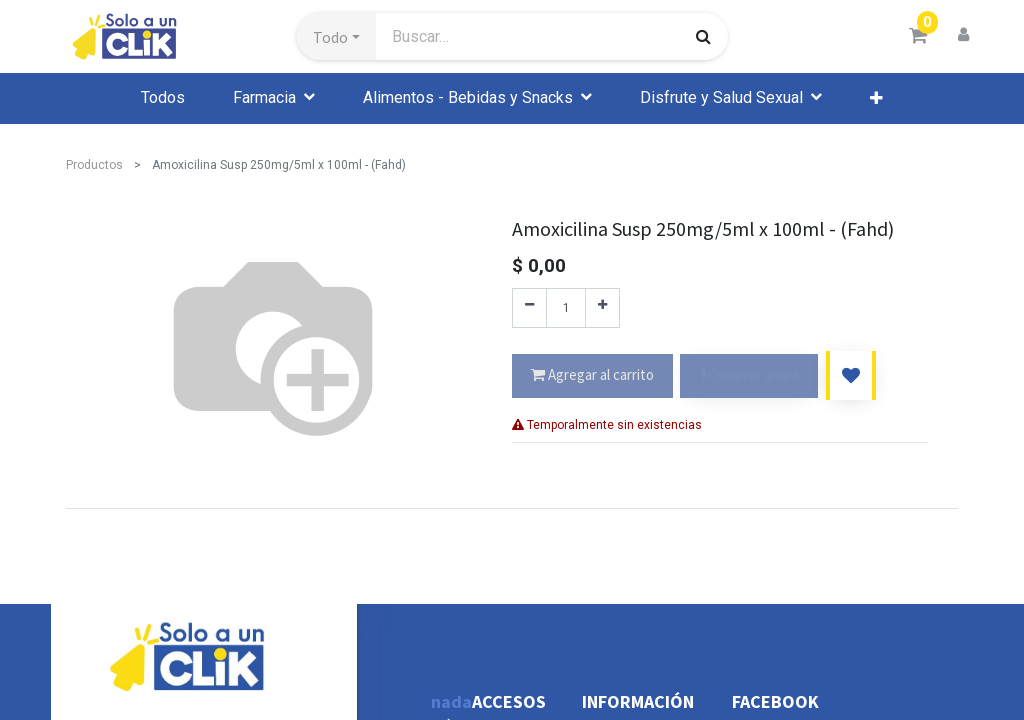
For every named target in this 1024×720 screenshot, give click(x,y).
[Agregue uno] (602, 308)
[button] (336, 37)
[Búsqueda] (703, 36)
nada (451, 701)
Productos (94, 165)
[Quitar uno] (529, 308)
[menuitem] (163, 98)
